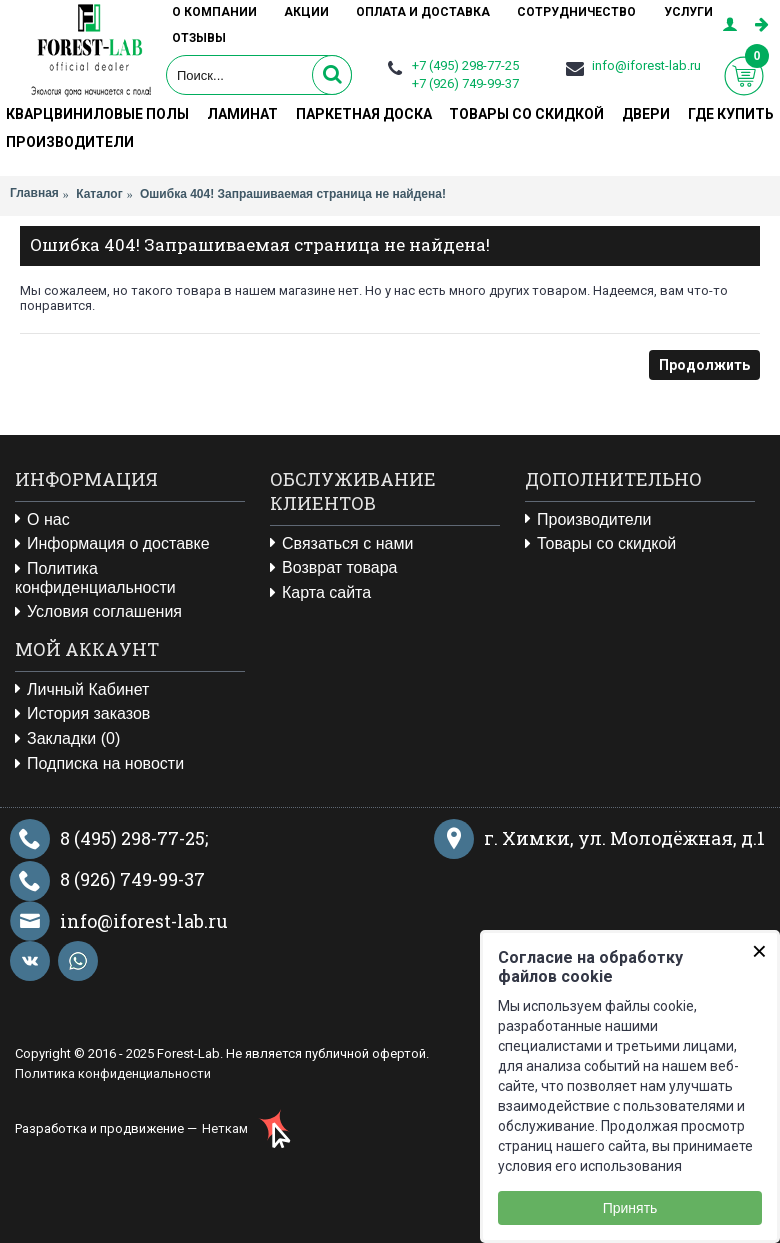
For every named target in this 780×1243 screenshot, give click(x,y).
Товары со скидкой (526, 114)
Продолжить (704, 365)
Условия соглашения (98, 612)
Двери (646, 114)
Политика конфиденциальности (95, 578)
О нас (42, 520)
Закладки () (67, 739)
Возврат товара (334, 568)
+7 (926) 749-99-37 (465, 83)
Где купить (731, 114)
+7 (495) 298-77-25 (465, 65)
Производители (70, 142)
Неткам (225, 1128)
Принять (630, 1208)
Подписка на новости (99, 764)
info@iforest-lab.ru (646, 65)
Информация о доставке (112, 544)
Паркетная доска (364, 114)
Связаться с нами (341, 544)
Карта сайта (320, 593)
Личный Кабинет (82, 690)
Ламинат (242, 114)
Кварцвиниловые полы (97, 114)
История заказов (82, 714)
